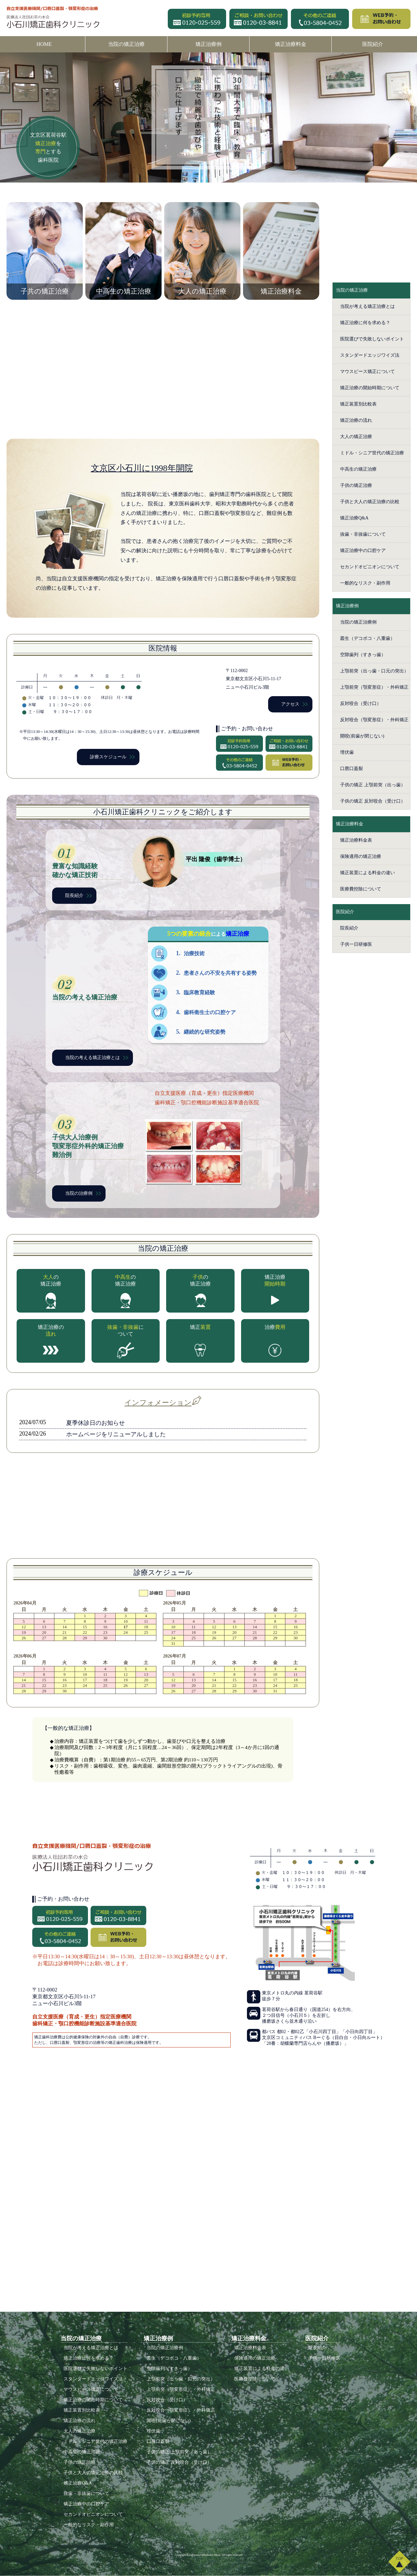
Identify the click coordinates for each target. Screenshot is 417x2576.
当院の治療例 (79, 1193)
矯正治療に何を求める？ (365, 322)
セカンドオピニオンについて (369, 566)
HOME (44, 44)
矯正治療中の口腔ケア (363, 550)
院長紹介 (74, 895)
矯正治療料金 (290, 44)
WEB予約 (381, 19)
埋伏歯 (347, 752)
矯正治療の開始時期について (369, 387)
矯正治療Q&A (354, 518)
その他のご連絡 (320, 19)
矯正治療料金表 (356, 840)
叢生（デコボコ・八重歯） (367, 638)
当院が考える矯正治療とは (367, 306)
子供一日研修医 (356, 944)
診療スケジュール (108, 756)
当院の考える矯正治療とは (92, 1057)
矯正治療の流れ (356, 420)
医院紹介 (372, 44)
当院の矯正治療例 (358, 622)
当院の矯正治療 (126, 44)
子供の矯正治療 (356, 485)
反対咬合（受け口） (360, 703)
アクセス (290, 704)
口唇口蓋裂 (351, 768)
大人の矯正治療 (356, 436)
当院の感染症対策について (163, 1505)
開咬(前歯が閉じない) (362, 736)
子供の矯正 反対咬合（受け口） (372, 801)
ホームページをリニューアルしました (116, 1434)
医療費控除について (360, 889)
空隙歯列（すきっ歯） (363, 654)
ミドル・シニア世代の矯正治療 (372, 452)
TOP (399, 2561)
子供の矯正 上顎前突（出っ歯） (372, 784)
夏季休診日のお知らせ (95, 1423)
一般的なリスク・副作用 (365, 583)
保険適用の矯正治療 (360, 856)
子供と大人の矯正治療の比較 (369, 501)
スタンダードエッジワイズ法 (369, 355)
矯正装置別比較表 (358, 404)
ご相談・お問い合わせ (258, 19)
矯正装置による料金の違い (367, 872)
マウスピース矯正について (367, 371)
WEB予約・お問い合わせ (289, 762)
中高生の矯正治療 (358, 469)
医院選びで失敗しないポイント (372, 339)
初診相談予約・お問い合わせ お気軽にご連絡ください (371, 216)
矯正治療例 (208, 44)
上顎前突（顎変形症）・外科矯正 (374, 687)
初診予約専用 (197, 19)
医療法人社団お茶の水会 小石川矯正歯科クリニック (55, 18)
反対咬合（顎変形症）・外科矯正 (374, 719)
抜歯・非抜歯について (363, 534)
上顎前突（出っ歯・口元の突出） (374, 670)
